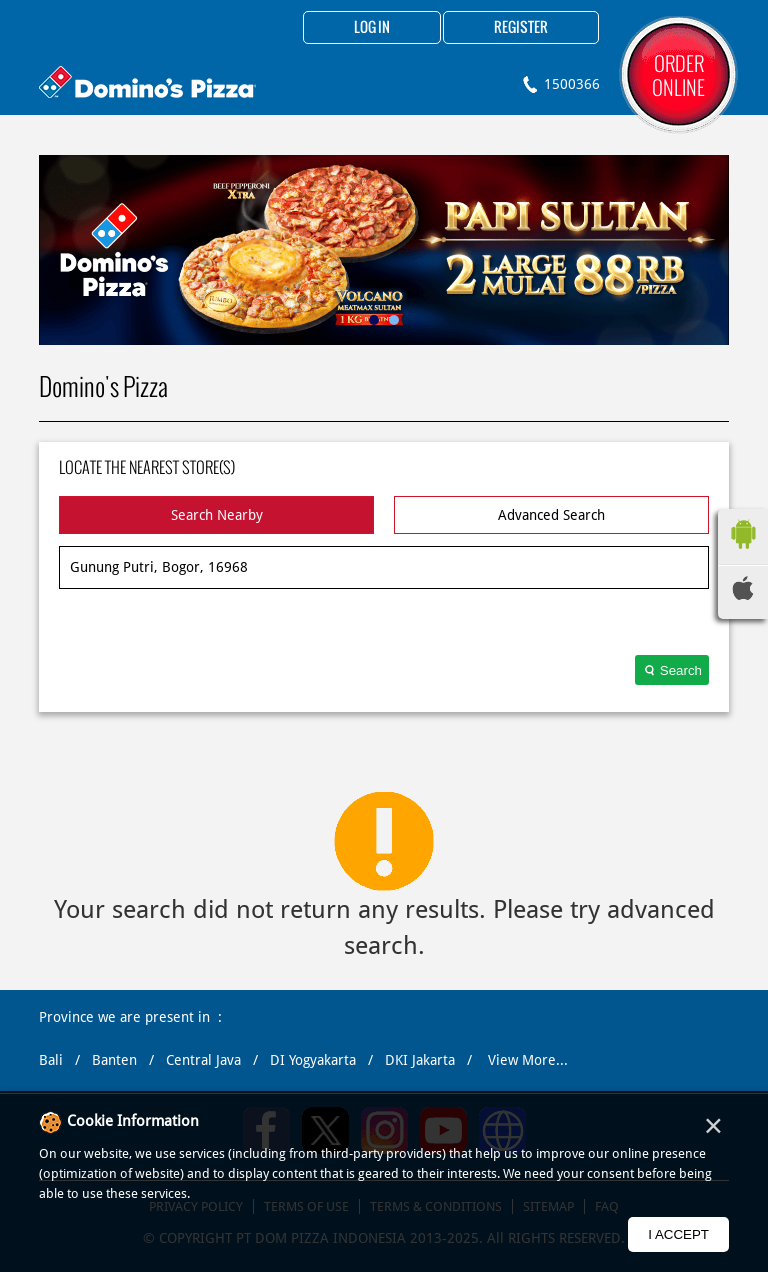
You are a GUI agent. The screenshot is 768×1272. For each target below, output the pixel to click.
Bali (51, 1060)
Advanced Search (551, 515)
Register (521, 28)
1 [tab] (374, 320)
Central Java (203, 1060)
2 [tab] (394, 320)
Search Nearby (217, 515)
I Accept (678, 1234)
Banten (114, 1060)
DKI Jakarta (420, 1060)
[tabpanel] (384, 250)
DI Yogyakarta (313, 1060)
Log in (372, 28)
